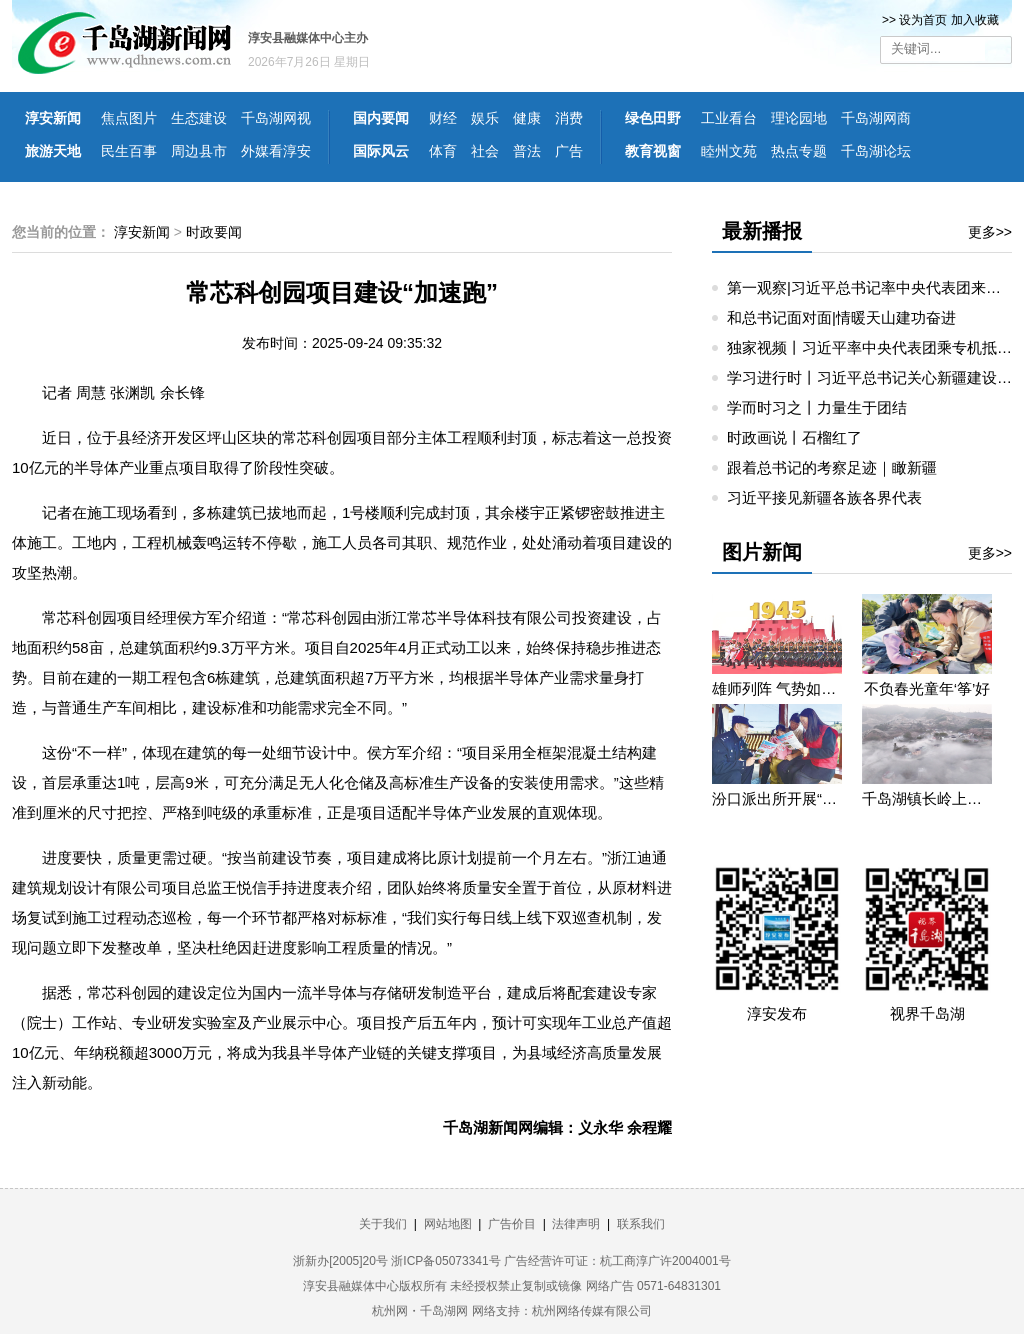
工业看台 (729, 118)
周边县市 (199, 151)
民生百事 (129, 151)
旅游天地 (53, 151)
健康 (527, 118)
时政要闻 (214, 232)
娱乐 (485, 118)
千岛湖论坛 (876, 151)
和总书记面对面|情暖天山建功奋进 (841, 317)
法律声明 (576, 1224)
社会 (485, 151)
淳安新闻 (53, 118)
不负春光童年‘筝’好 (927, 688)
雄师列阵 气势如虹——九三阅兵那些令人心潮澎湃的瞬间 (777, 688)
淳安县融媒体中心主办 (308, 38)
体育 (443, 151)
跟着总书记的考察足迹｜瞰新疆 (832, 467)
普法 (527, 151)
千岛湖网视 (276, 118)
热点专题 (799, 151)
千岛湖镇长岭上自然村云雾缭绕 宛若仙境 (927, 798)
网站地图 (448, 1224)
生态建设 (199, 118)
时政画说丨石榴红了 (794, 437)
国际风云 (381, 151)
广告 (569, 151)
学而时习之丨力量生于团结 (817, 407)
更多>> (990, 232)
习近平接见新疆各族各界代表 (824, 497)
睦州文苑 (729, 151)
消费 (569, 118)
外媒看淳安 (276, 151)
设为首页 (923, 20)
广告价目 (512, 1224)
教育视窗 (653, 151)
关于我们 (383, 1224)
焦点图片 (129, 118)
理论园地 (799, 118)
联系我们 (641, 1224)
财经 (443, 118)
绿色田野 (653, 118)
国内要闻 (381, 118)
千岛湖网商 (876, 118)
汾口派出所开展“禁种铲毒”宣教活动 (777, 798)
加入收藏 (975, 20)
